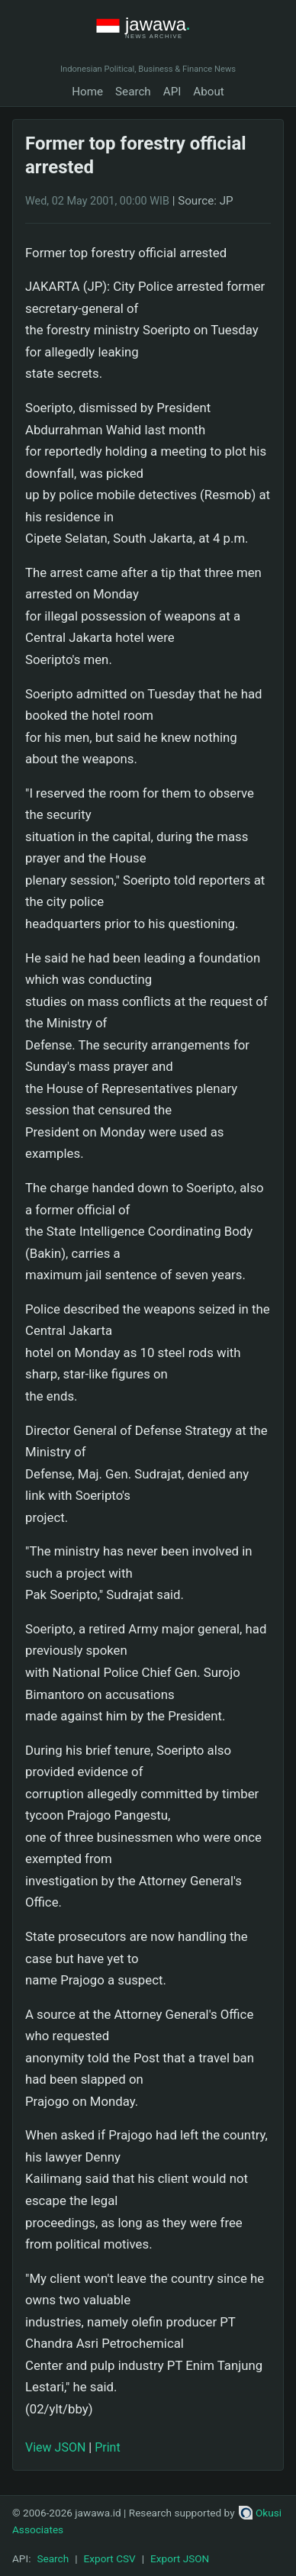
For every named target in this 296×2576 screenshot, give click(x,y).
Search (133, 91)
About (208, 91)
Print (107, 2447)
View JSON (55, 2447)
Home (87, 91)
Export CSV (110, 2558)
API (172, 91)
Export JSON (179, 2558)
